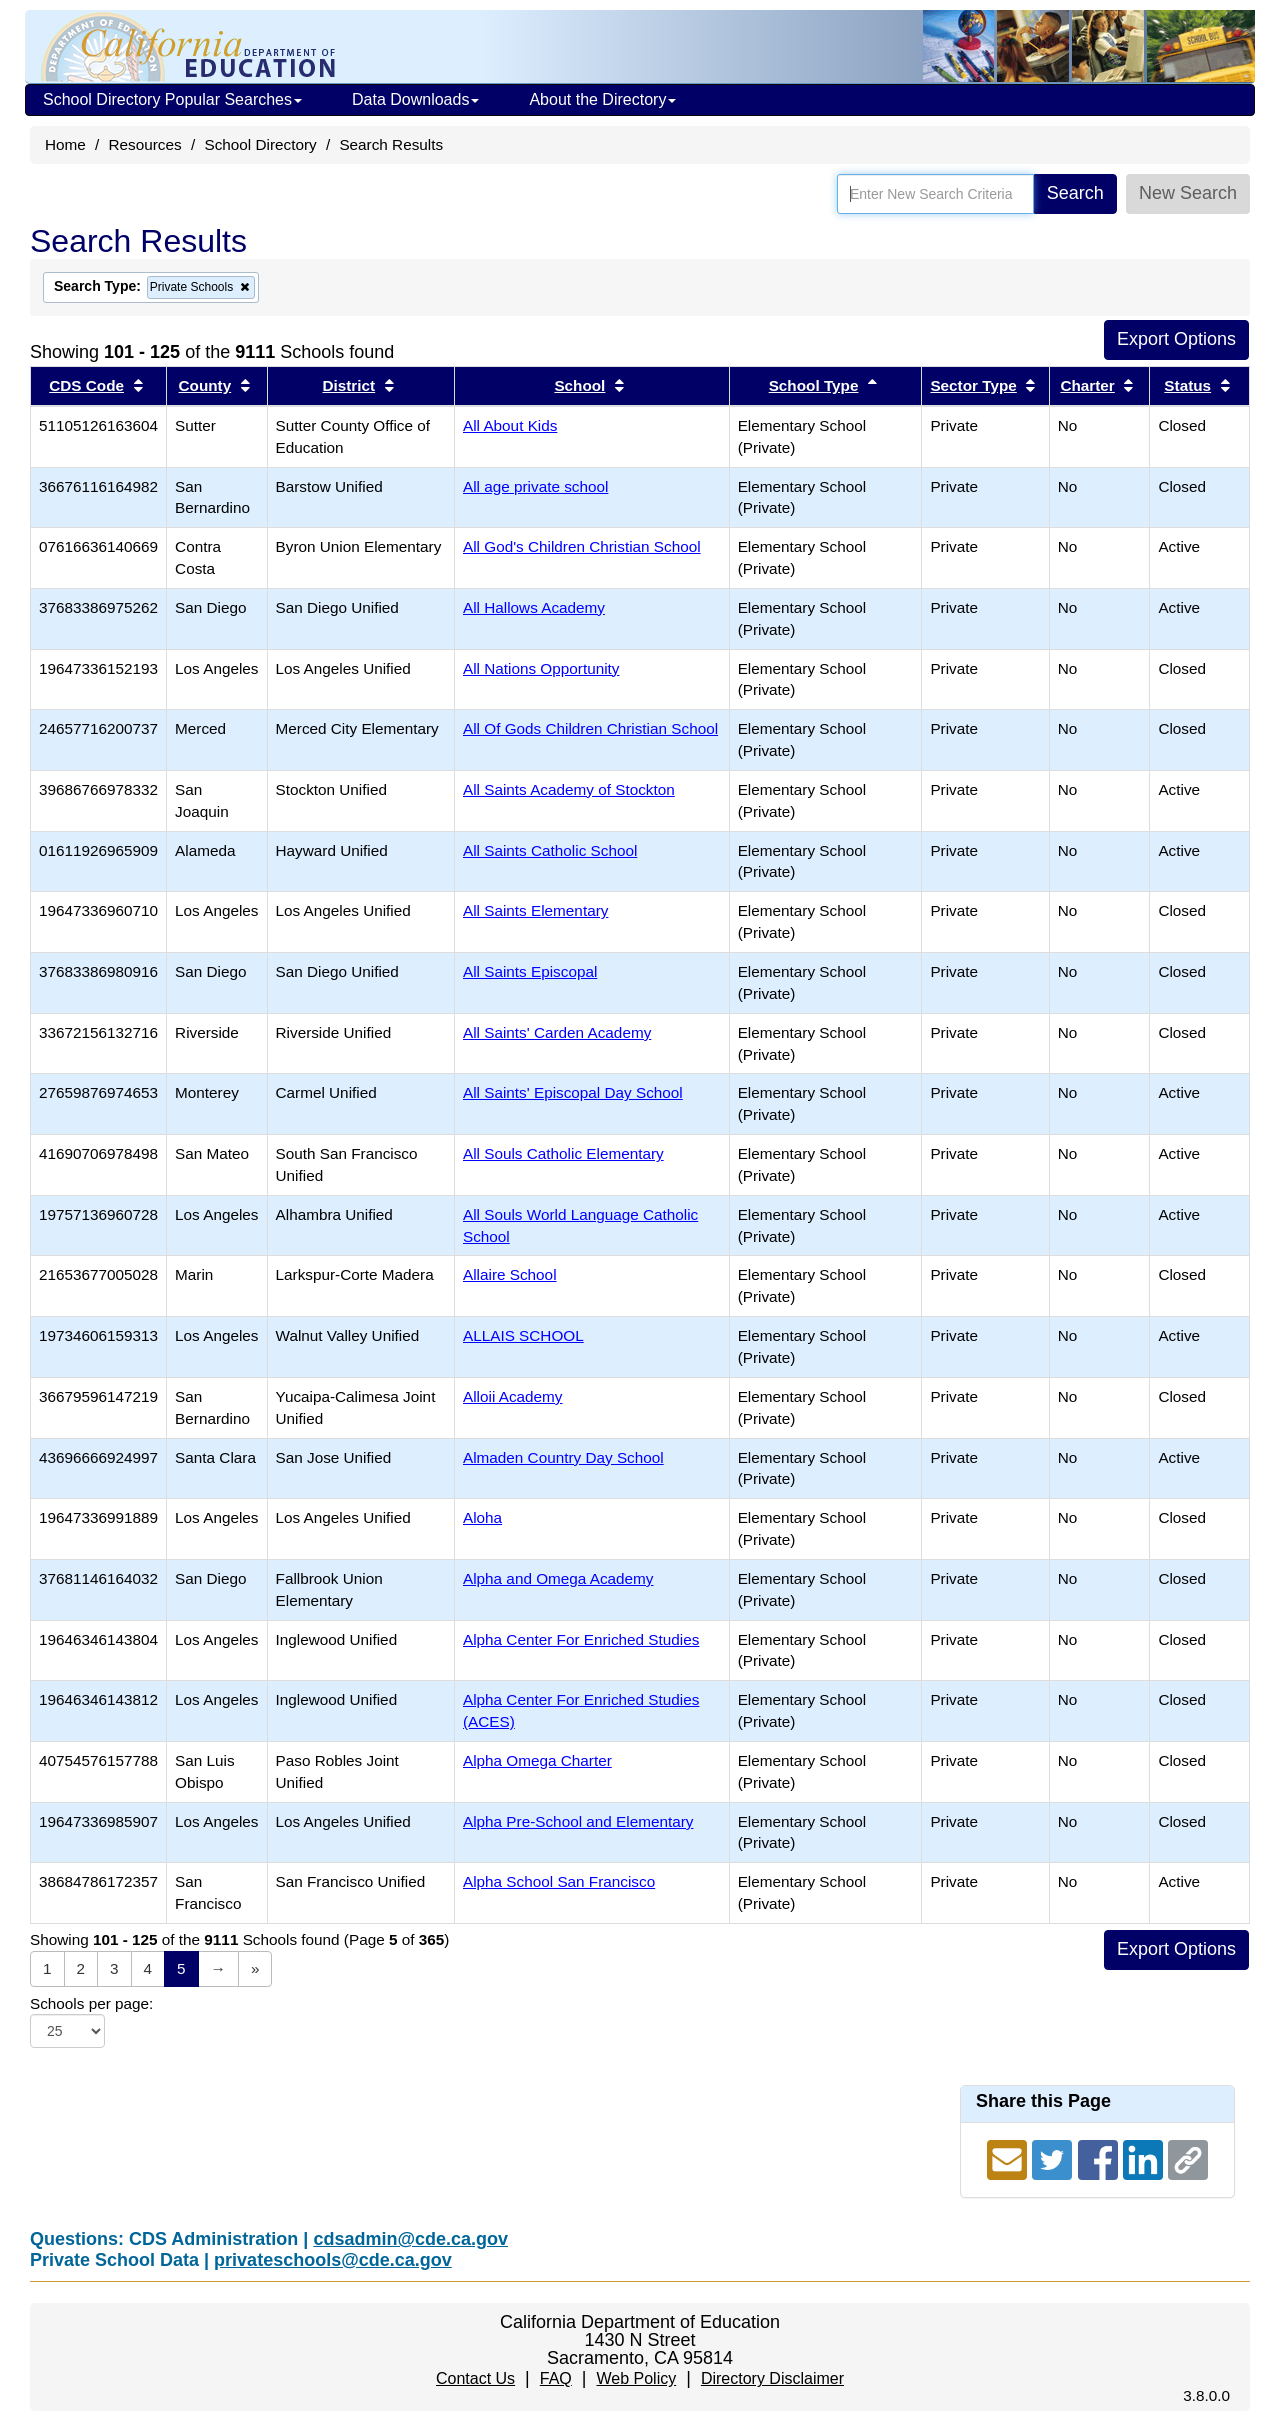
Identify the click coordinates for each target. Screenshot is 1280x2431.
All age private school (535, 486)
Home (65, 144)
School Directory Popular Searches (172, 99)
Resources (145, 144)
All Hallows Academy (534, 607)
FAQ (556, 2378)
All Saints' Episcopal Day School (573, 1092)
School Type (814, 385)
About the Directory (602, 99)
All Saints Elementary (535, 910)
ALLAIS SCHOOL (523, 1335)
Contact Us (475, 2378)
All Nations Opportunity (541, 668)
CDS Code (86, 385)
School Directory (260, 144)
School (579, 385)
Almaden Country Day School (563, 1457)
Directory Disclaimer (772, 2378)
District (348, 385)
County (205, 385)
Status (1187, 385)
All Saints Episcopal (530, 971)
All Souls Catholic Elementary (563, 1153)
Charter (1087, 385)
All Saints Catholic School (550, 850)
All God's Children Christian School (582, 546)
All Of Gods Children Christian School (590, 728)
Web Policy (636, 2378)
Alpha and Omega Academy (558, 1578)
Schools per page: (91, 2003)
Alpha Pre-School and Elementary (578, 1821)
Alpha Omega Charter (537, 1760)
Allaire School (510, 1274)
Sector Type (973, 385)
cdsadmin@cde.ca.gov (410, 2239)
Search (1075, 193)
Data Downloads (415, 99)
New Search (1188, 193)
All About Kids (510, 425)
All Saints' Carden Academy (557, 1032)
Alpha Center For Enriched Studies (581, 1639)
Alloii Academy (512, 1396)
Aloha (482, 1517)
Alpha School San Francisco (559, 1881)
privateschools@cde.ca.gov (333, 2260)
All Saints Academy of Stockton (569, 789)
